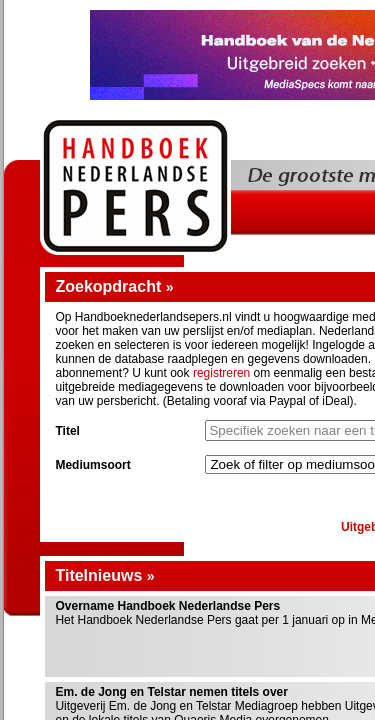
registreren (221, 373)
